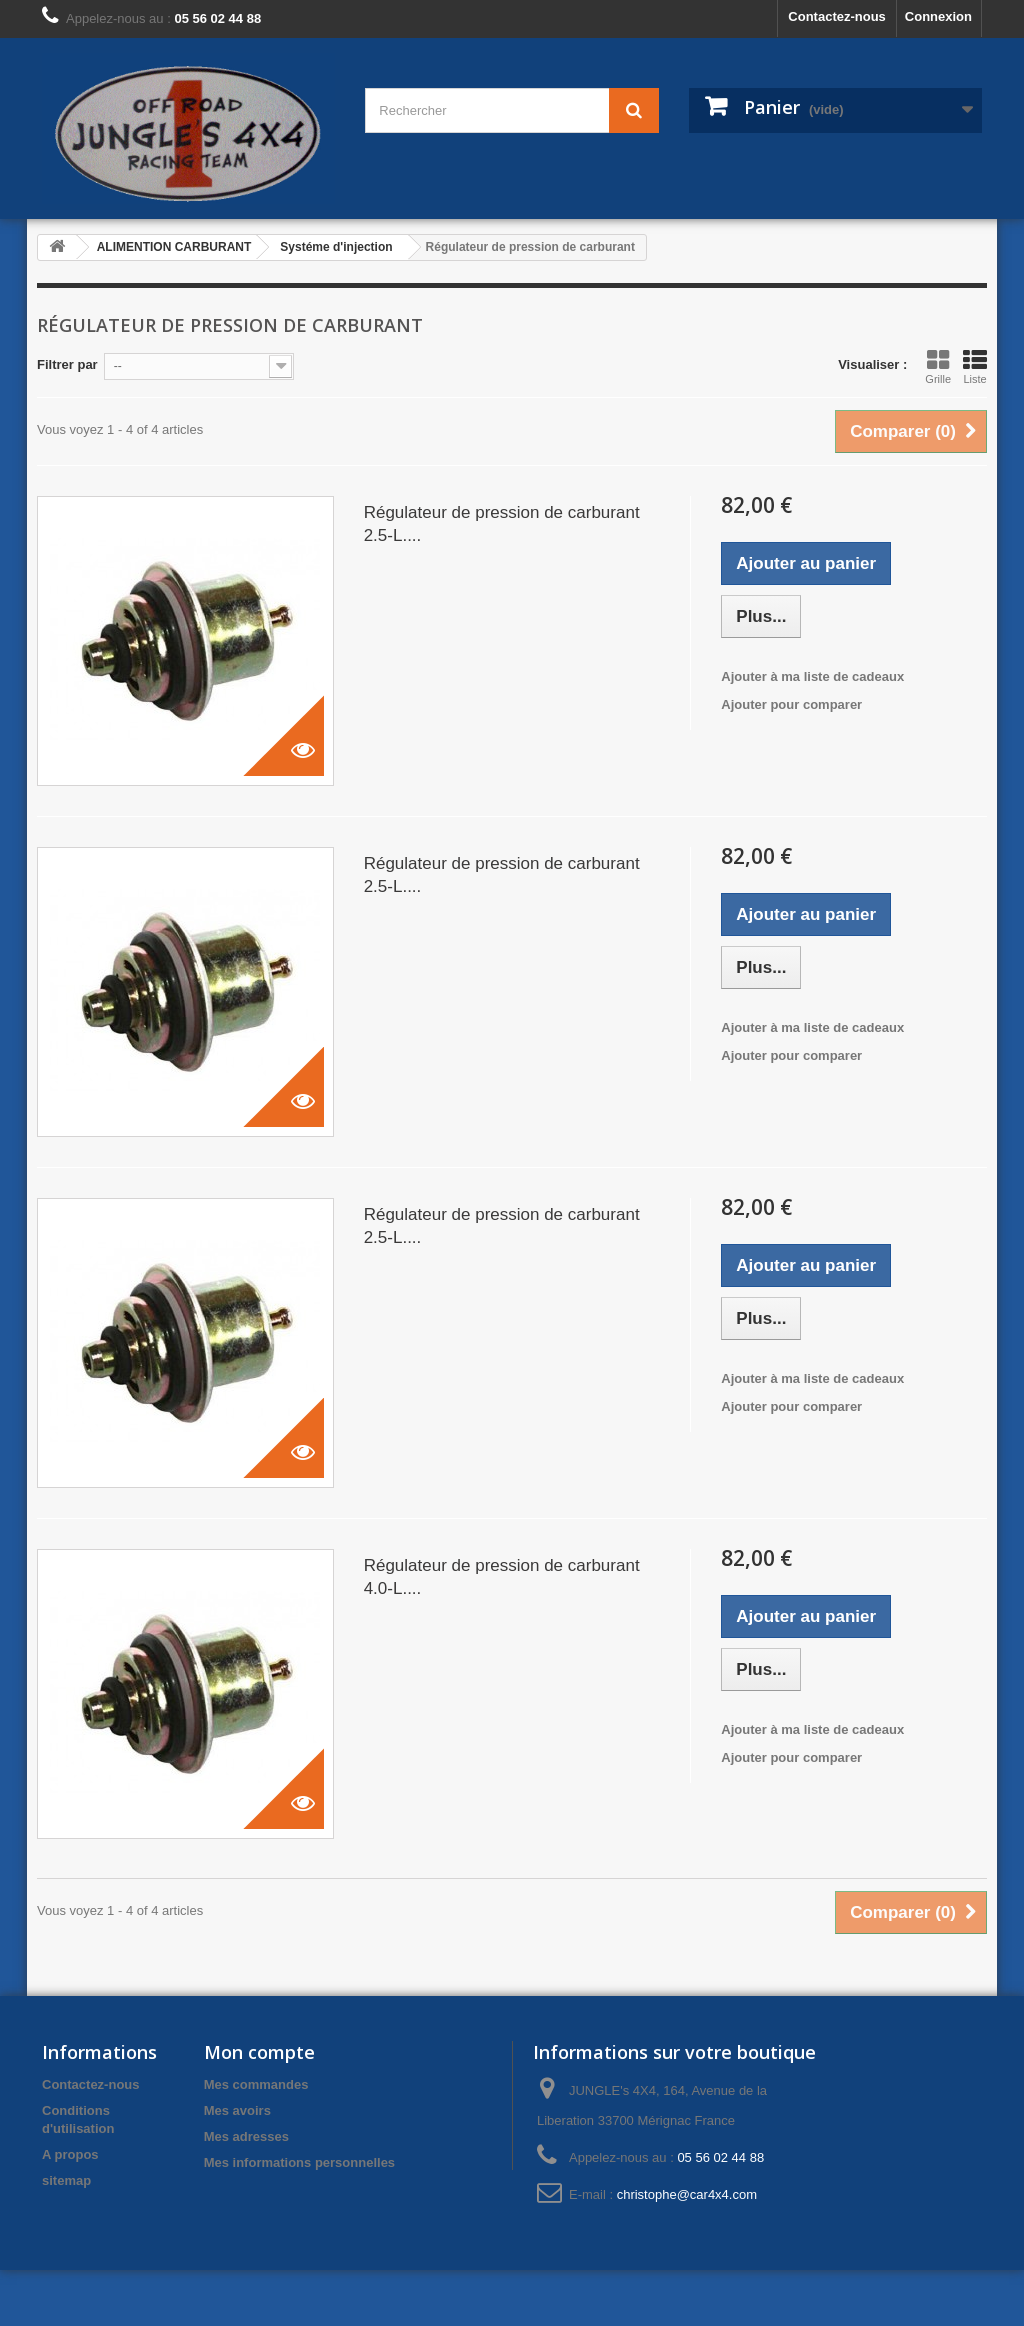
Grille (938, 367)
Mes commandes (256, 2084)
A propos (70, 2154)
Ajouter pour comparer (791, 704)
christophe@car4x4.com (687, 2194)
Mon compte (259, 2052)
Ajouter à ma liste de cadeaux (812, 676)
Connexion (938, 16)
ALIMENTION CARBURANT (174, 247)
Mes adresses (246, 2136)
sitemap (66, 2180)
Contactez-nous (837, 16)
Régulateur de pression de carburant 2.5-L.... (502, 524)
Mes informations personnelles (299, 2162)
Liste (975, 367)
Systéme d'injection (336, 247)
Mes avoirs (237, 2110)
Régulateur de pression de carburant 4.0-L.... (502, 1577)
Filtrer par (67, 364)
